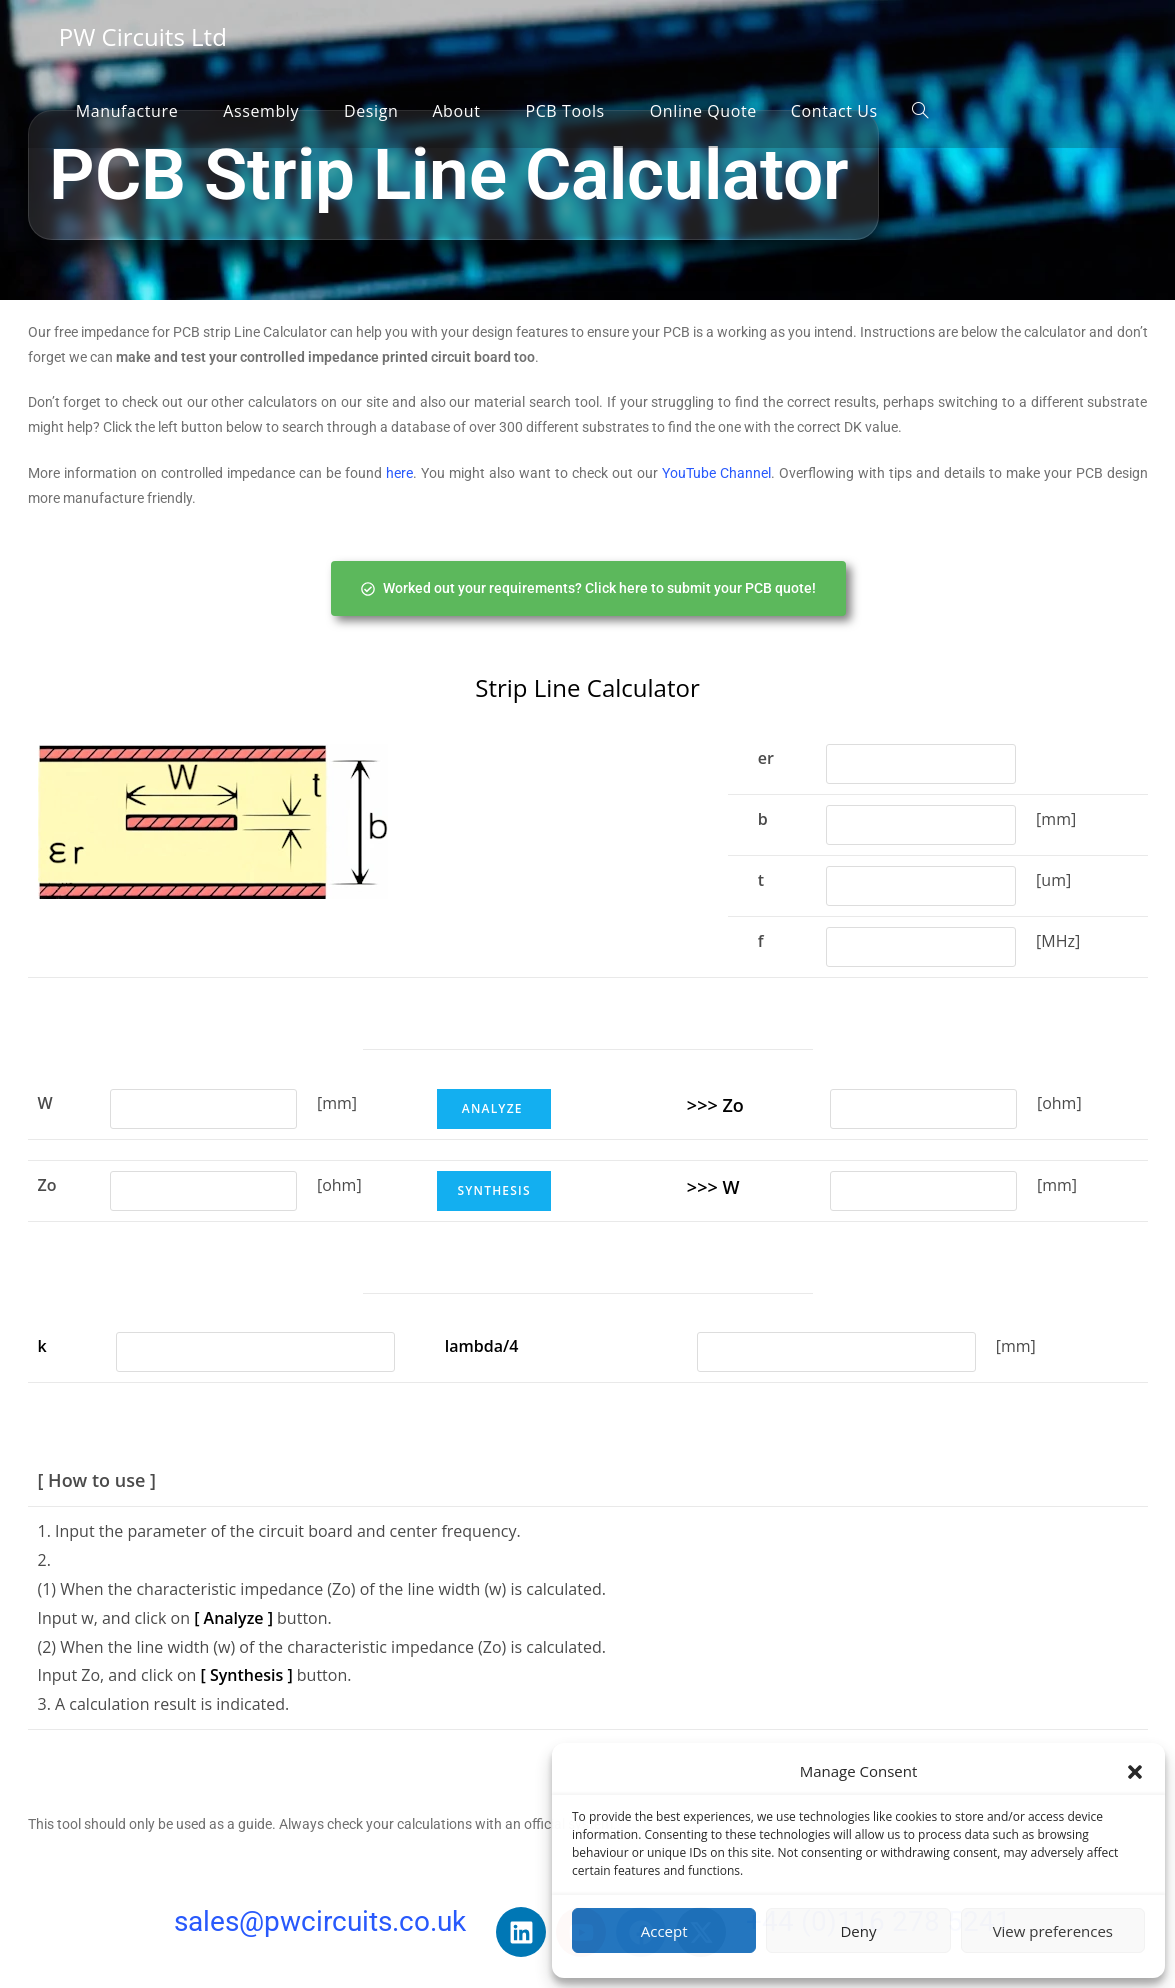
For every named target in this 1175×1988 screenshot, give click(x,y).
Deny (858, 1931)
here (399, 473)
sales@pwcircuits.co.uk (320, 1921)
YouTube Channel (716, 473)
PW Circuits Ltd (143, 36)
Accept (664, 1931)
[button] (1135, 1772)
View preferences (1053, 1931)
